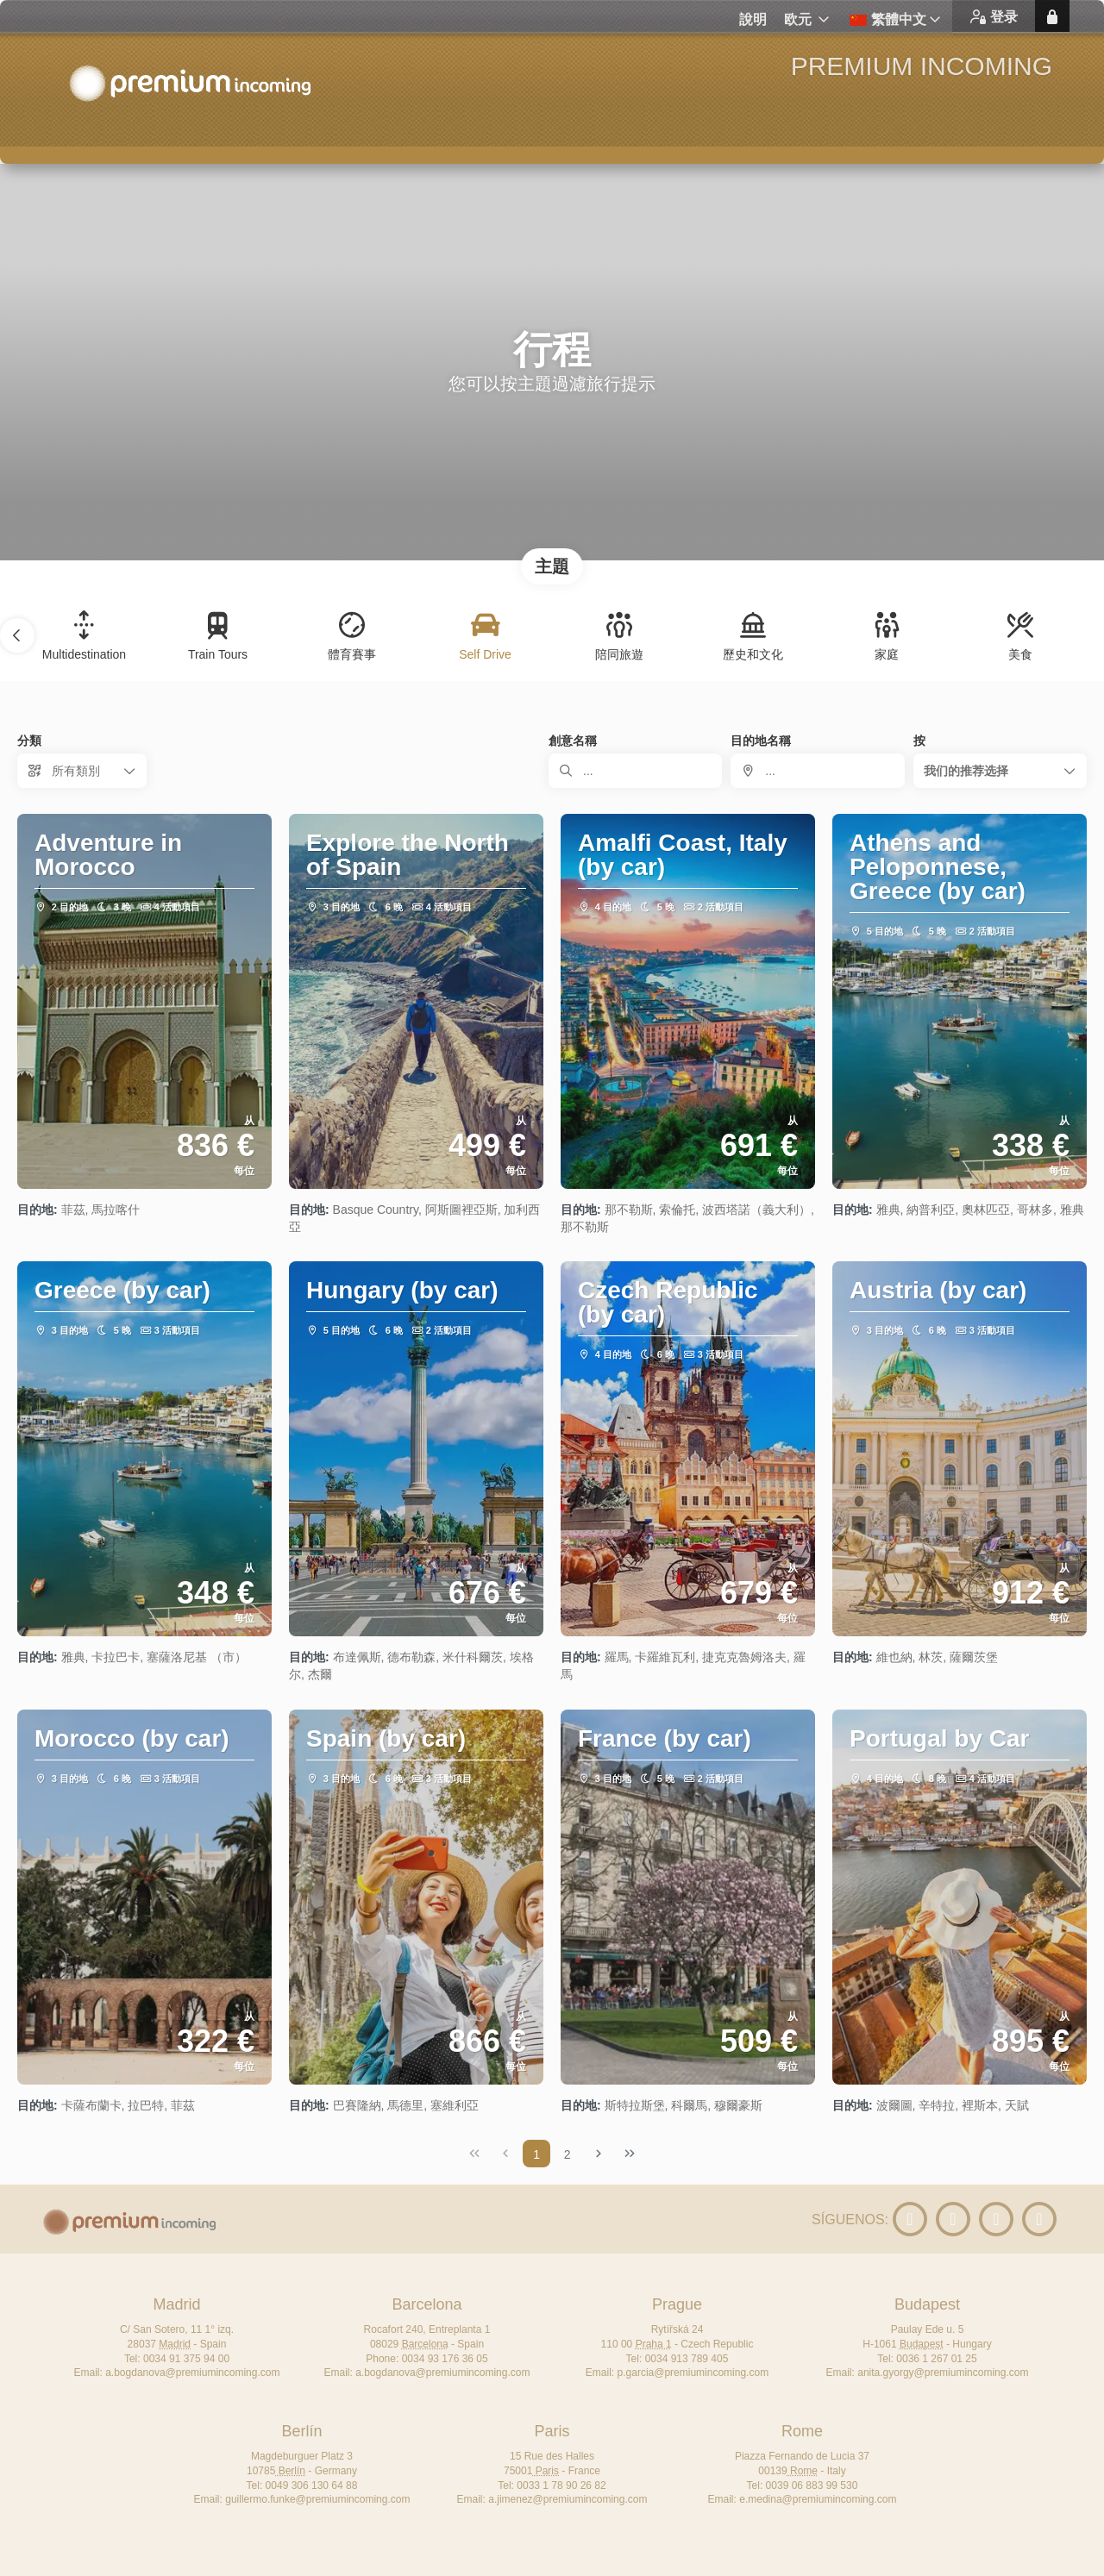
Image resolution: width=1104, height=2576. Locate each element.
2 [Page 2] (567, 2154)
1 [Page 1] (536, 2154)
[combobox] (817, 770)
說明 (753, 19)
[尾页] (629, 2153)
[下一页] (598, 2153)
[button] (17, 635)
